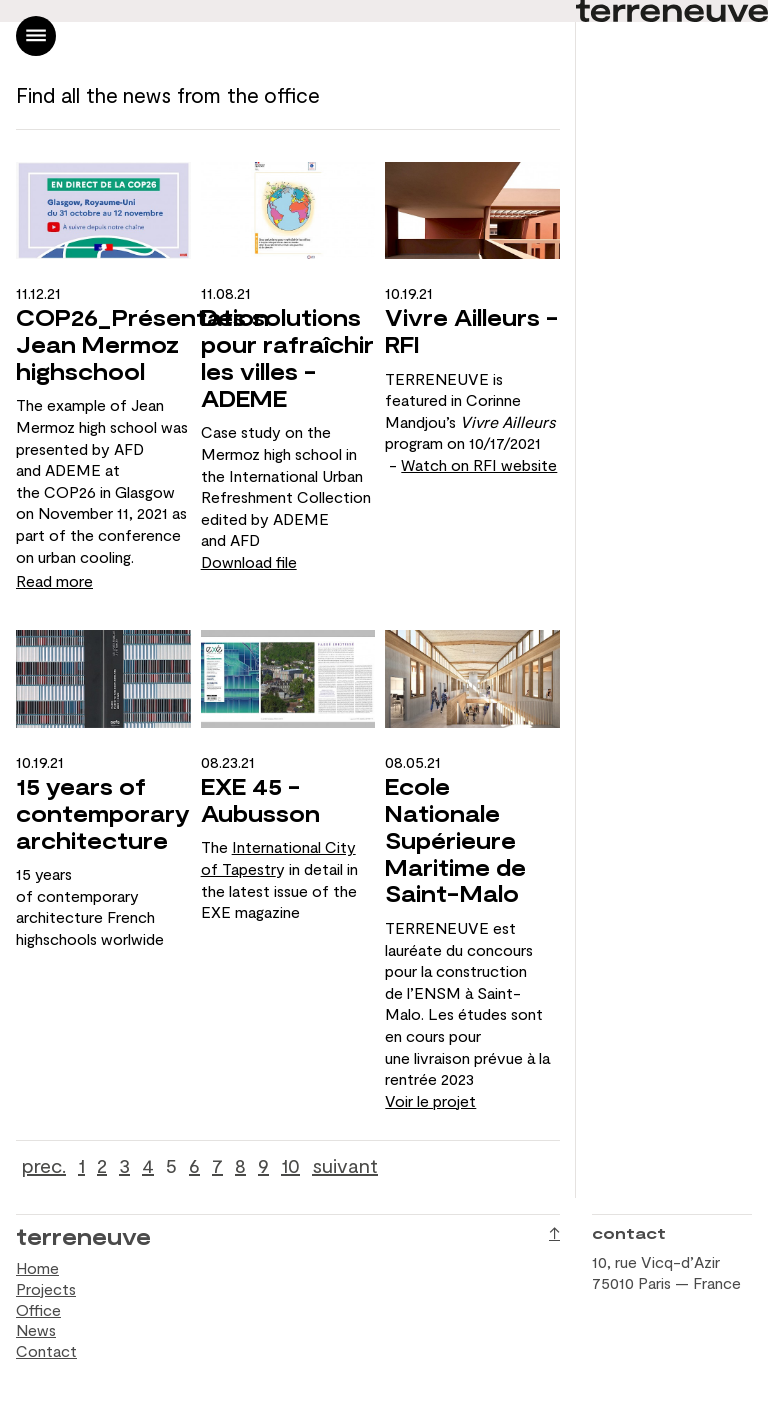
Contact (46, 1350)
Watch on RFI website (479, 464)
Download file (249, 561)
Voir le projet (430, 1100)
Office (38, 1309)
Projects (46, 1288)
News (36, 1329)
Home (37, 1267)
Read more (54, 580)
